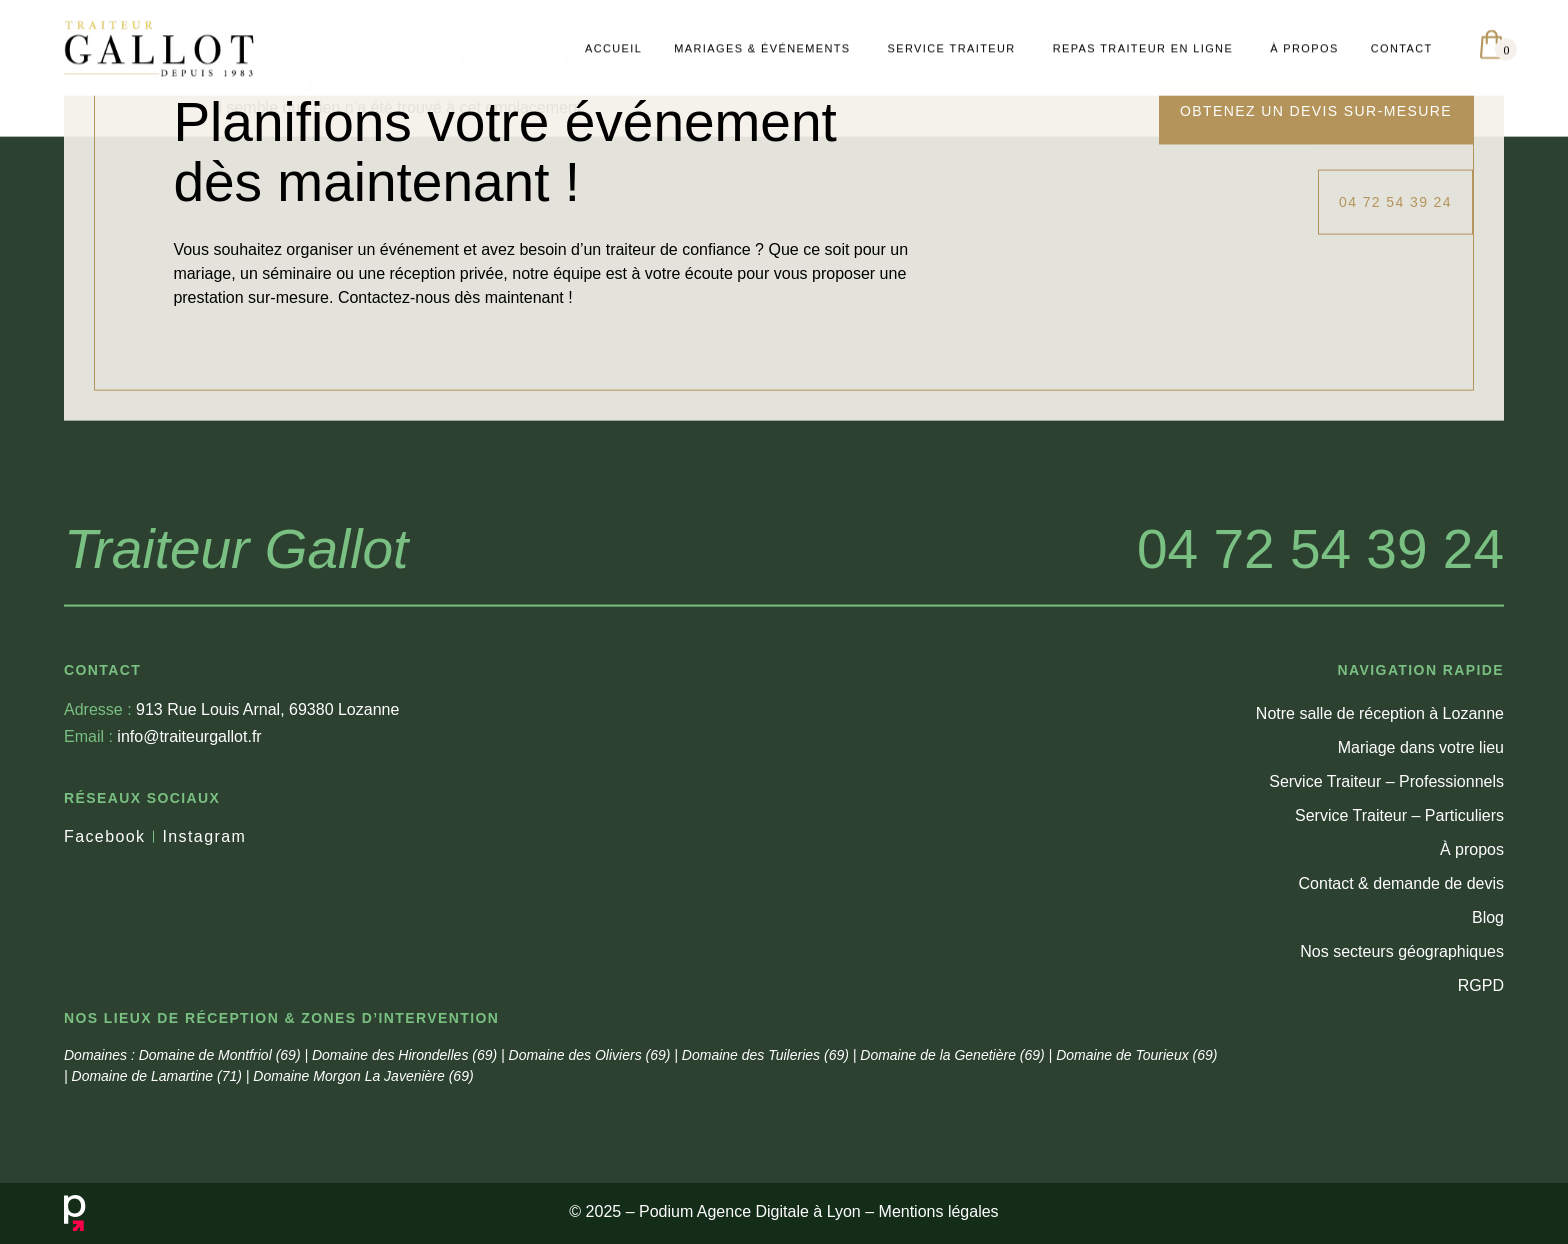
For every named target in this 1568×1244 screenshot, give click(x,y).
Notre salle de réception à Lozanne (1380, 830)
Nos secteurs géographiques (1402, 1068)
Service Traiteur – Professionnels (1386, 898)
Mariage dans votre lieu (1421, 864)
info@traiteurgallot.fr (163, 853)
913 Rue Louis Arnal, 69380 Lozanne (231, 826)
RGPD (1481, 1102)
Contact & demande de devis (1401, 1000)
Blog (1488, 1034)
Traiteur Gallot (236, 666)
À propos (1472, 966)
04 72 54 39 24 (1320, 666)
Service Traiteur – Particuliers (1399, 932)
